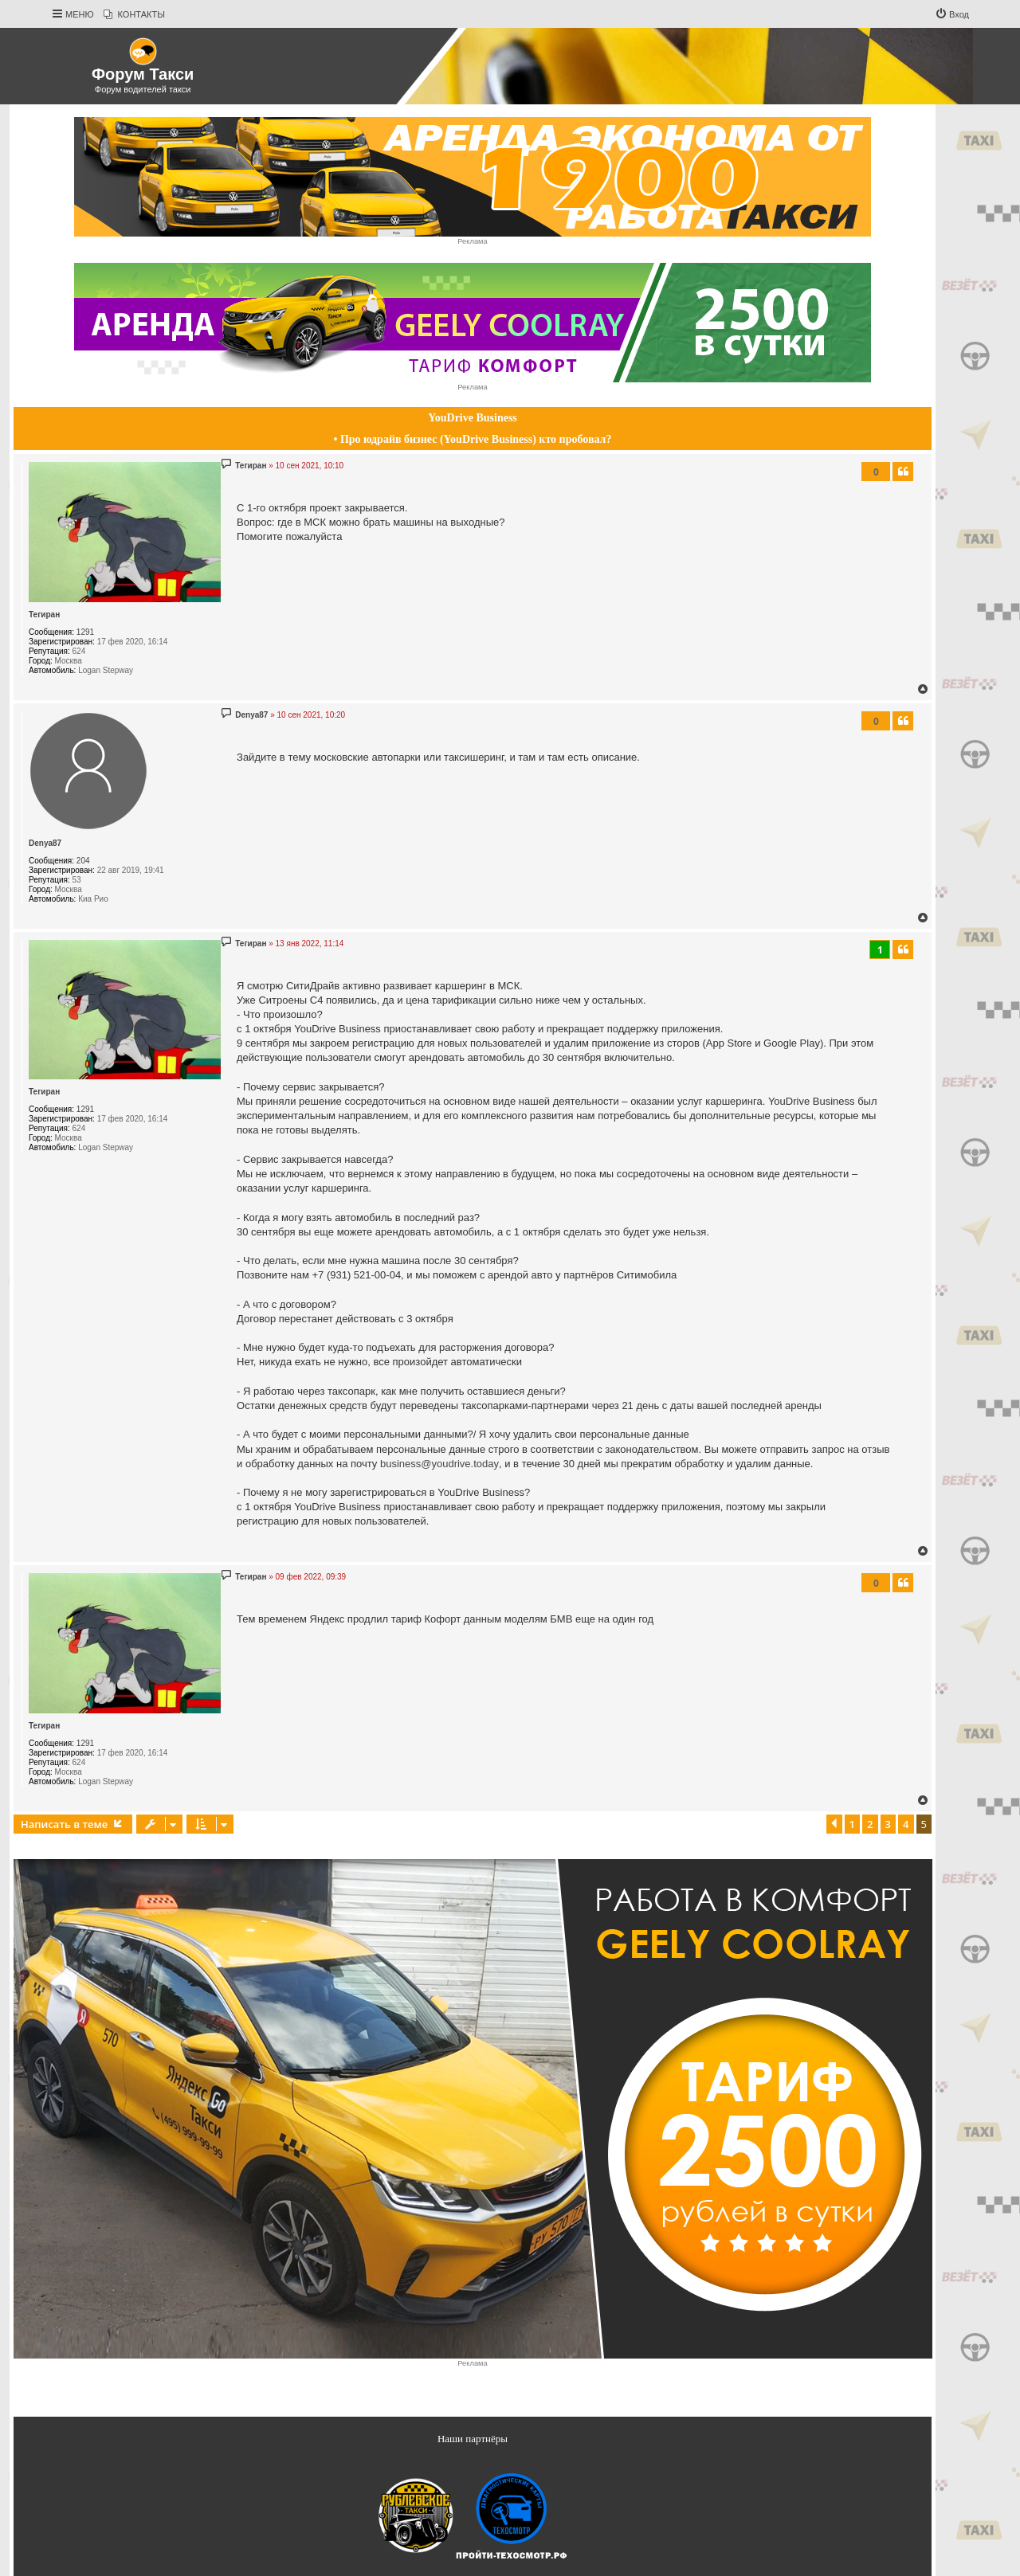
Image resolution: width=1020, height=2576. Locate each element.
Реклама (472, 241)
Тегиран (44, 614)
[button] (834, 1824)
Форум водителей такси (143, 89)
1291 (85, 632)
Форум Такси (143, 74)
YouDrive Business (472, 418)
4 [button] (905, 1824)
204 (83, 860)
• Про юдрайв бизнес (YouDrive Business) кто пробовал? (473, 439)
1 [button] (852, 1824)
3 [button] (888, 1824)
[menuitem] (134, 14)
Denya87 (45, 843)
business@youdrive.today (439, 1464)
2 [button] (870, 1824)
